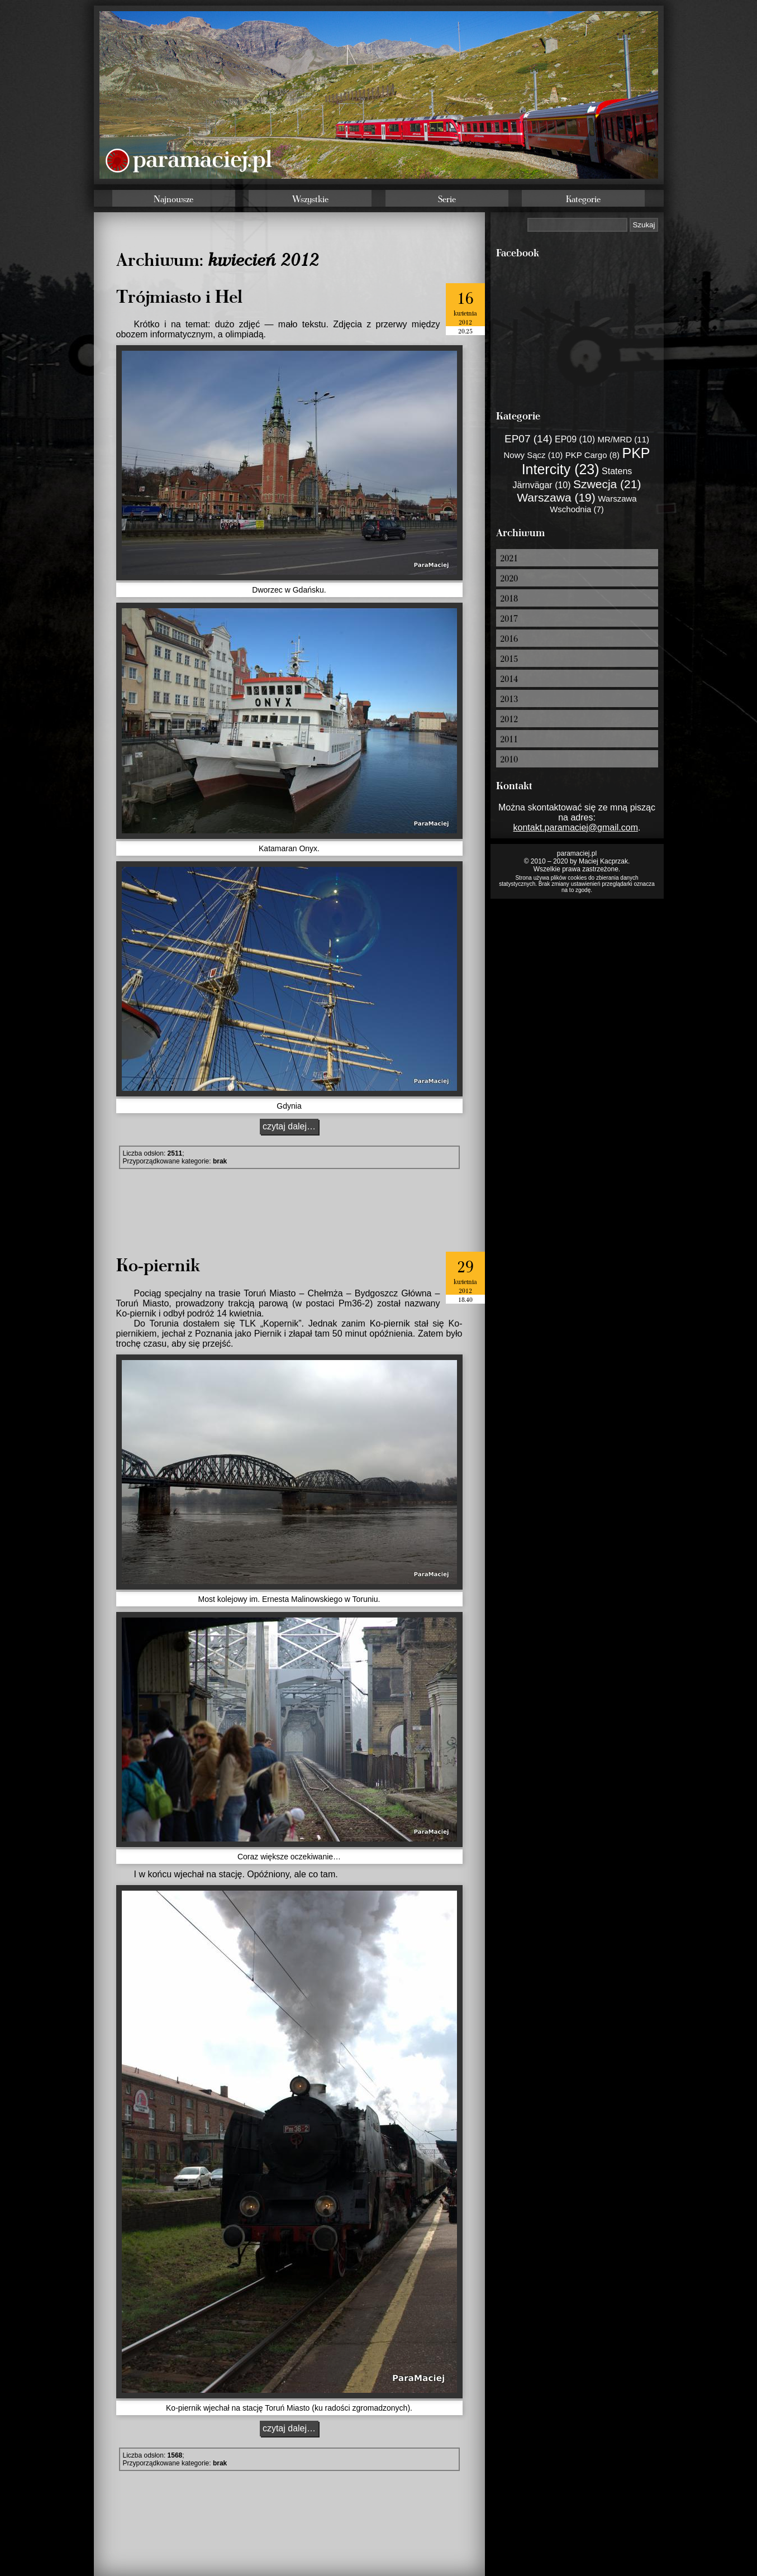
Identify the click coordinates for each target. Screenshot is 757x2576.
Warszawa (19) (556, 497)
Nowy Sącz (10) (533, 455)
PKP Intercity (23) (586, 461)
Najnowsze (173, 199)
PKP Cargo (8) (592, 455)
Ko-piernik (158, 1264)
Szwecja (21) (607, 484)
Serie (447, 199)
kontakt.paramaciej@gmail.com (575, 827)
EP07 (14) (528, 439)
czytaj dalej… (289, 1126)
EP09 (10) (575, 439)
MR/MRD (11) (624, 439)
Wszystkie (310, 199)
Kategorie (583, 199)
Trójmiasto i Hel (179, 295)
